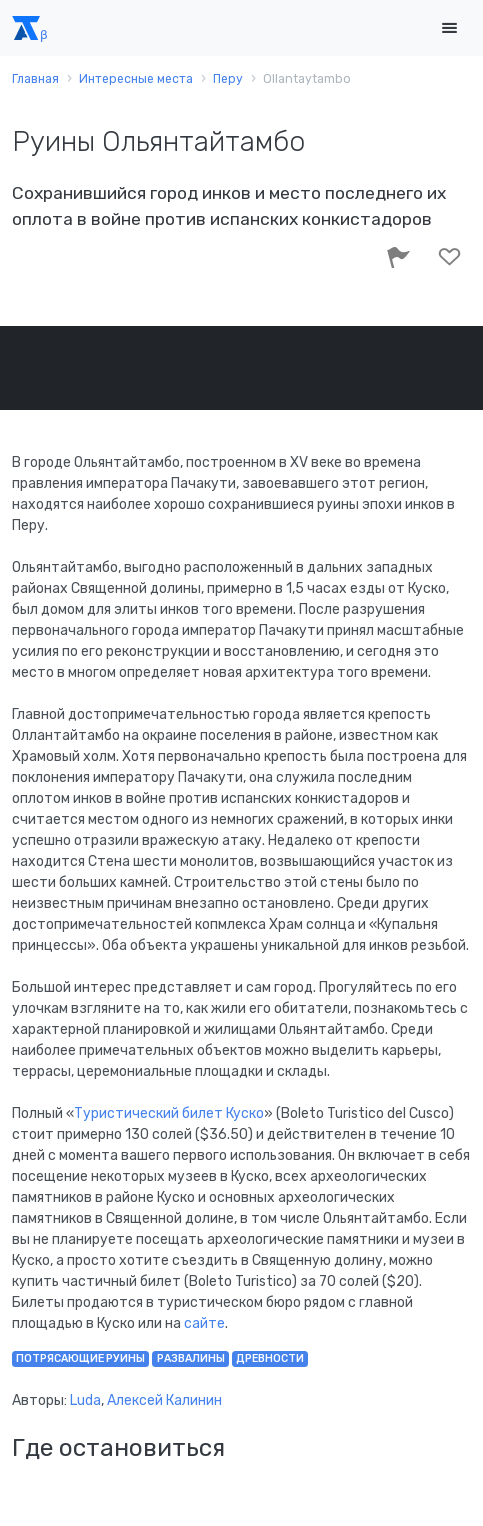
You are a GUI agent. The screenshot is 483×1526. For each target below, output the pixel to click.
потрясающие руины (80, 1358)
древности (270, 1358)
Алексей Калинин (164, 1400)
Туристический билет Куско (169, 1113)
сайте (204, 1323)
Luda (85, 1400)
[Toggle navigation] (449, 28)
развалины (191, 1358)
